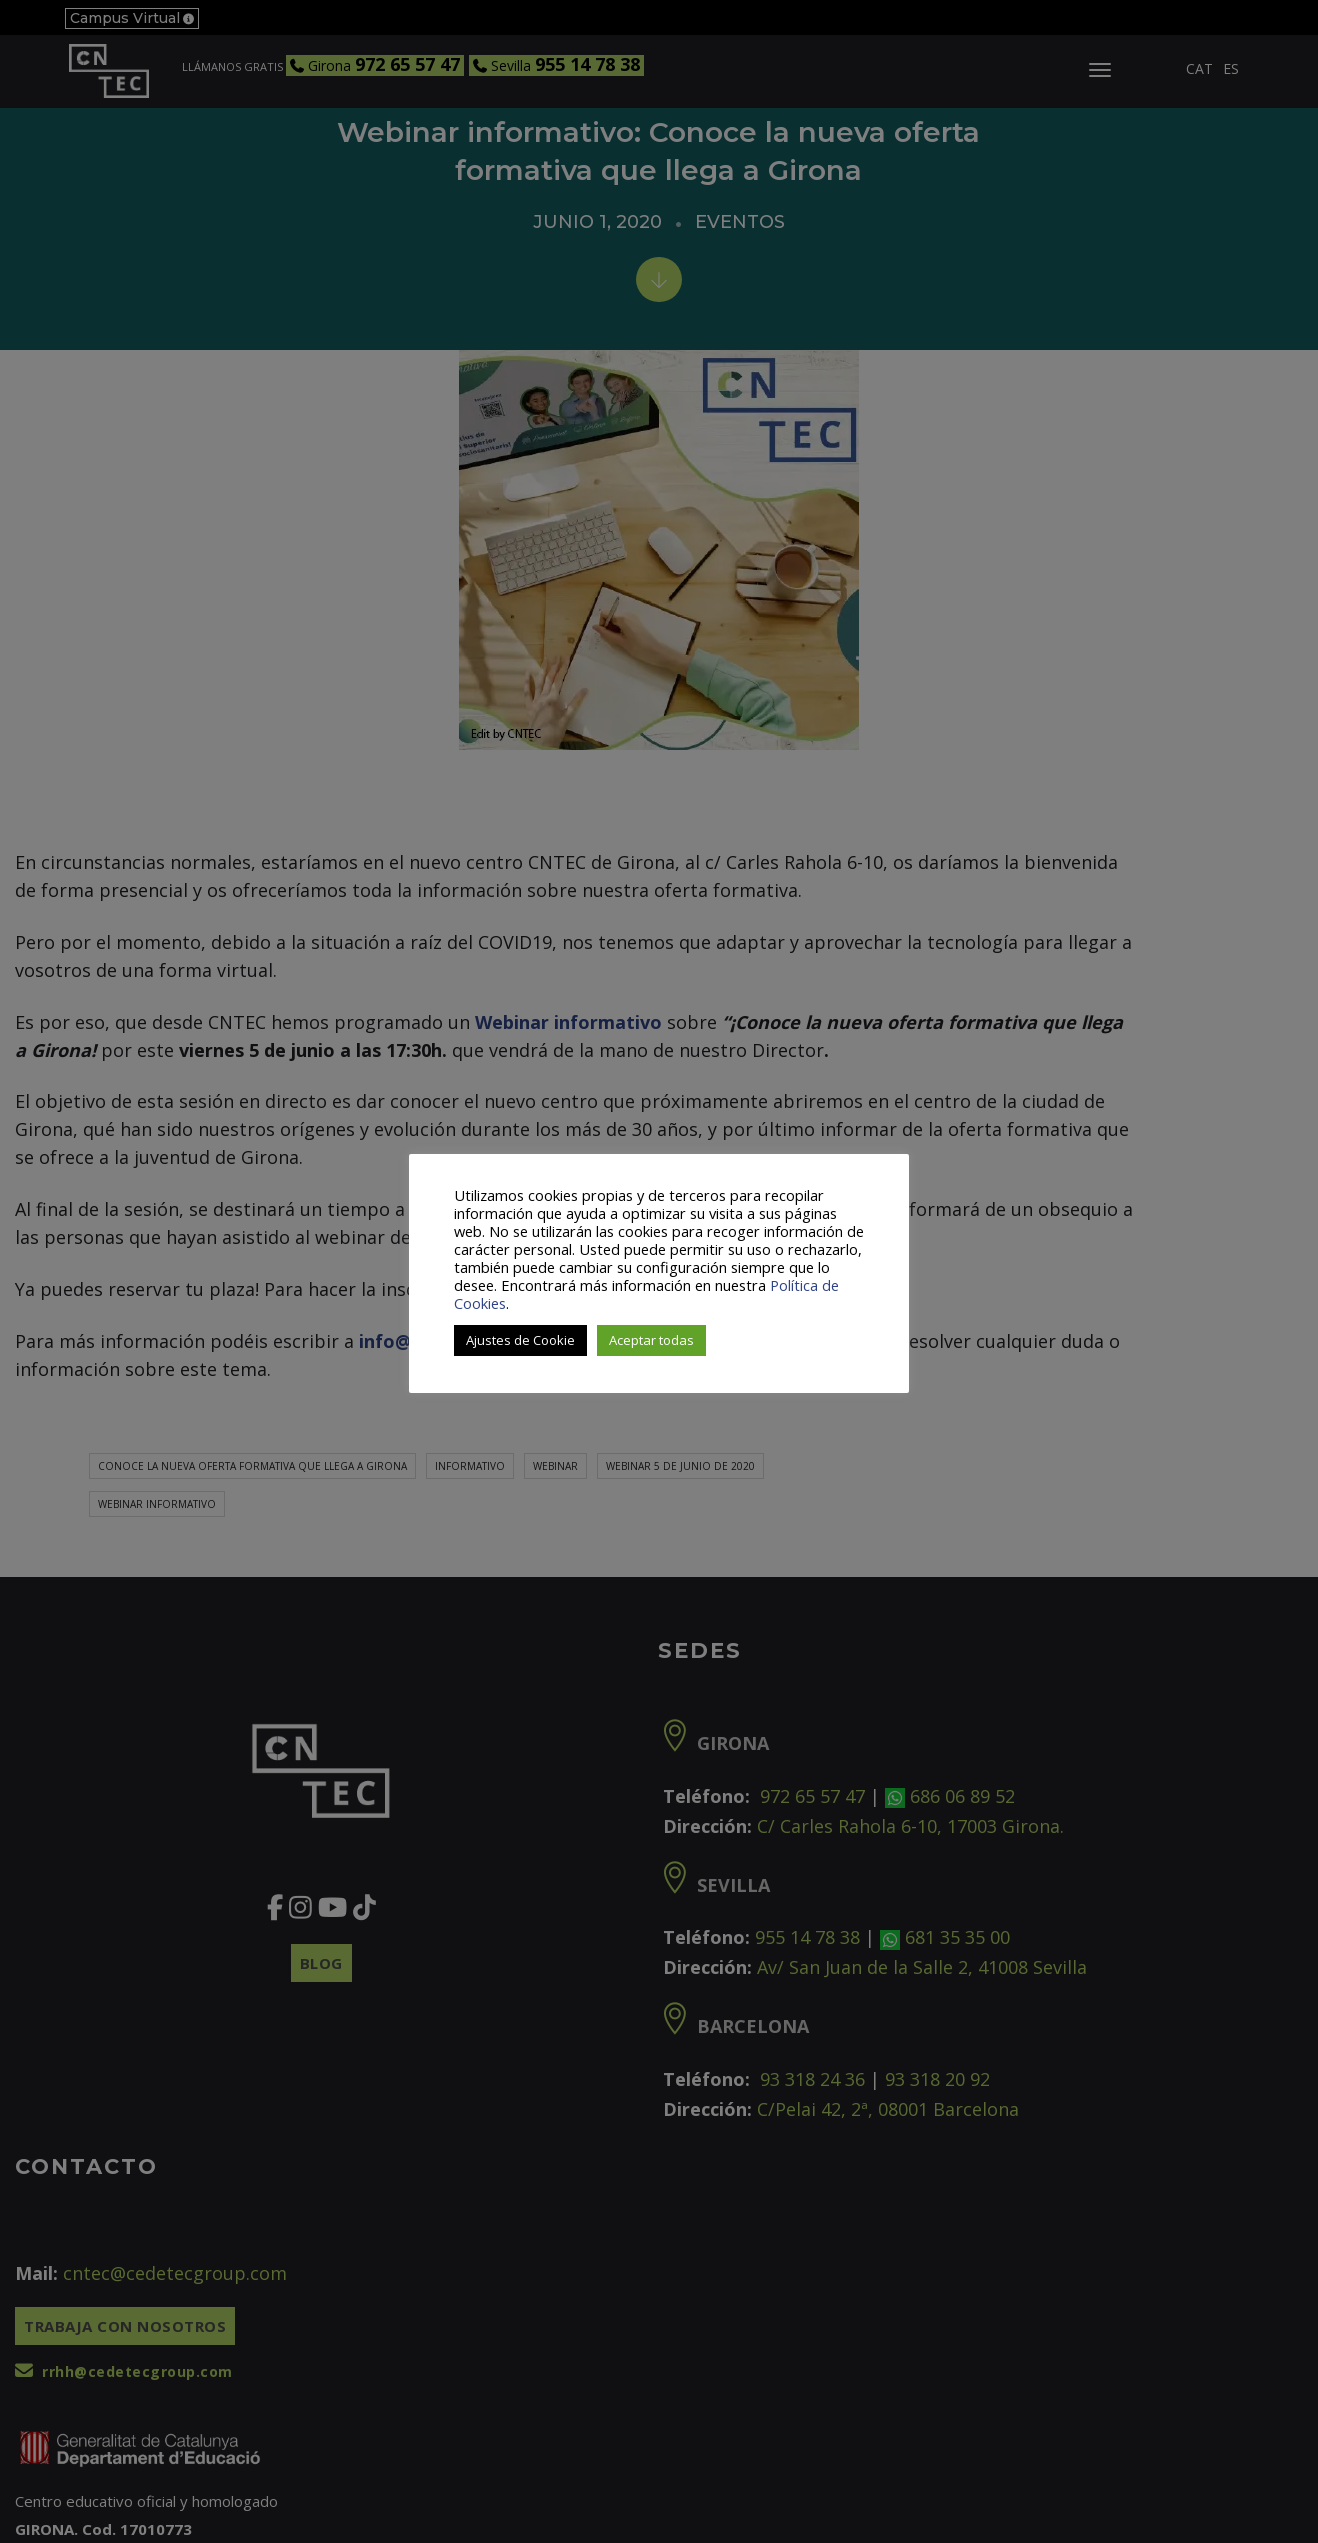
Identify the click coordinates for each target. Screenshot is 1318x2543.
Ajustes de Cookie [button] (520, 1340)
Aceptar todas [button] (651, 1340)
